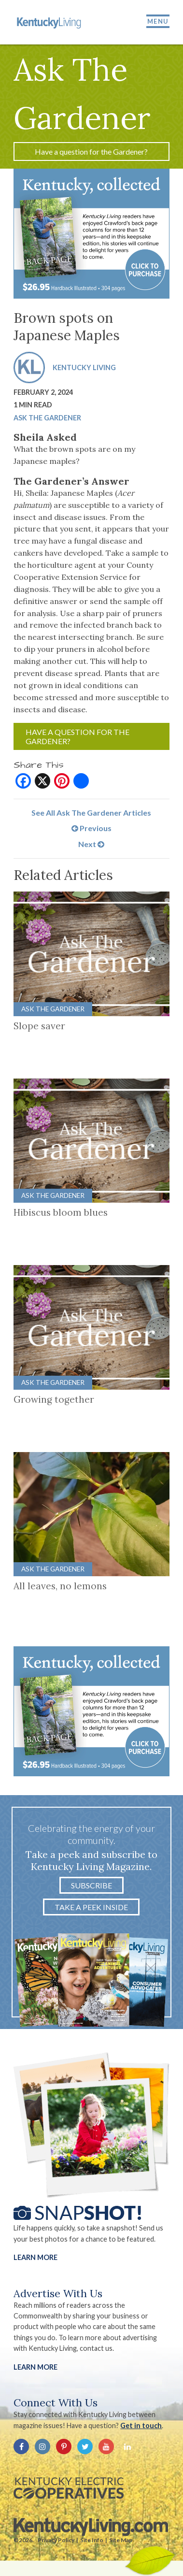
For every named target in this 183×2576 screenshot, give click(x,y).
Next (91, 844)
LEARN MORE (35, 2367)
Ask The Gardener (47, 418)
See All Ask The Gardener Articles (91, 812)
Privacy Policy (56, 2540)
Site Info (91, 2540)
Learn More (35, 2257)
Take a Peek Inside (91, 1907)
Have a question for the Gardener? (91, 151)
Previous (91, 828)
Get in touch (141, 2425)
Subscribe (91, 1885)
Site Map (120, 2540)
